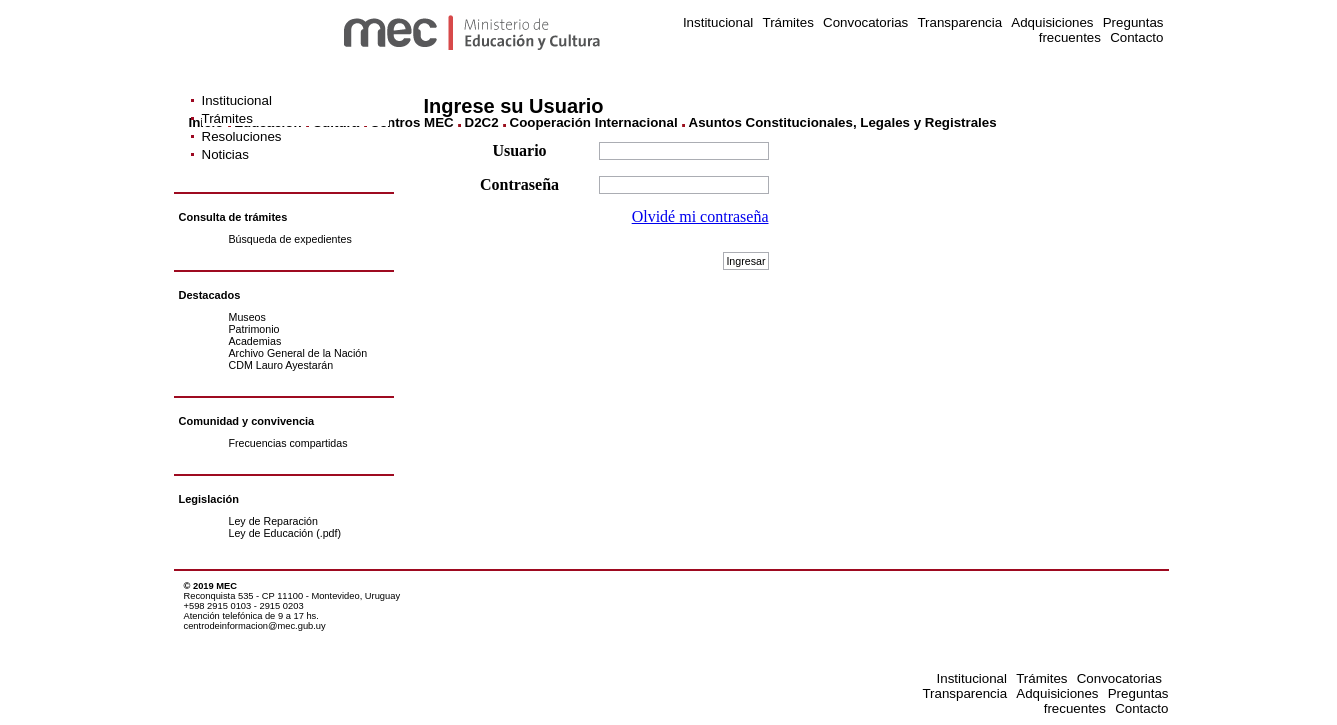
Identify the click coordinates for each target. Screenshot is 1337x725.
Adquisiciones (1052, 22)
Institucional (718, 22)
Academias (255, 341)
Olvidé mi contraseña (700, 216)
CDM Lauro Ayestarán (281, 365)
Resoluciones (242, 136)
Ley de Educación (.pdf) (285, 533)
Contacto (1136, 37)
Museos (247, 317)
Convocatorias (865, 22)
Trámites (787, 22)
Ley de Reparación (273, 521)
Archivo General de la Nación (298, 353)
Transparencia (959, 22)
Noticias (225, 154)
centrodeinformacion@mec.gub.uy (255, 626)
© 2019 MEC (211, 586)
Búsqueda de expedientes (290, 239)
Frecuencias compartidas (288, 443)
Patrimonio (254, 329)
